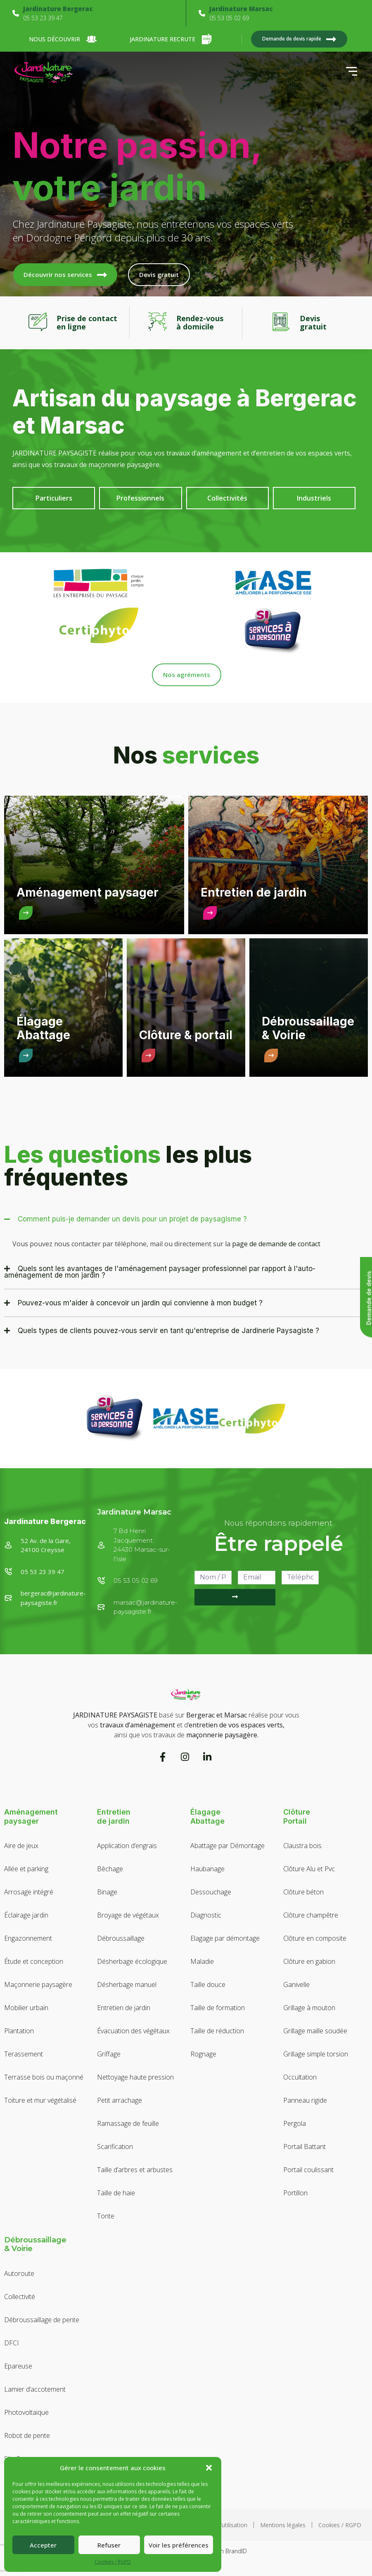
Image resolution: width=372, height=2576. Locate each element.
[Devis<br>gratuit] (281, 322)
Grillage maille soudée (315, 2030)
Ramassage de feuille (128, 2123)
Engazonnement (28, 1938)
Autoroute (19, 2273)
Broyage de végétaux (128, 1915)
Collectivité (19, 2296)
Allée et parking (26, 1868)
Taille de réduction (217, 2030)
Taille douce (207, 1984)
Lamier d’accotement (35, 2389)
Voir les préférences (179, 2545)
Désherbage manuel (126, 1984)
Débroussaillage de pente (41, 2319)
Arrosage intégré (28, 1891)
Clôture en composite (314, 1938)
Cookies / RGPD (113, 2561)
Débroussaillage (121, 1938)
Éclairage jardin (26, 1915)
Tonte (105, 2216)
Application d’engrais (127, 1845)
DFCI (11, 2342)
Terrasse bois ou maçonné (43, 2077)
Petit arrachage (119, 2100)
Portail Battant (304, 2146)
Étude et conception (33, 1961)
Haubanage (207, 1868)
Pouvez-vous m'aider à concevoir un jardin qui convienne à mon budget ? (140, 1303)
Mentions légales (283, 2525)
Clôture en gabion (309, 1961)
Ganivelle (296, 1984)
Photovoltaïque (26, 2412)
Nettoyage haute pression (135, 2077)
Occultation (300, 2077)
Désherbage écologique (132, 1961)
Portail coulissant (308, 2169)
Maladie (202, 1961)
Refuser (109, 2545)
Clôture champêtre (310, 1915)
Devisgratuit (313, 322)
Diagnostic (205, 1915)
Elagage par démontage (225, 1938)
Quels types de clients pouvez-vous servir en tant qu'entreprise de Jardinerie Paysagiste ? (168, 1330)
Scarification (115, 2146)
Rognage (203, 2053)
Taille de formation (217, 2007)
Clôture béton (303, 1891)
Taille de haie (116, 2192)
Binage (107, 1891)
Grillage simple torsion (315, 2053)
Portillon (295, 2192)
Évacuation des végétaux (133, 2030)
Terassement (23, 2053)
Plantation (19, 2030)
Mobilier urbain (26, 2007)
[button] (209, 2468)
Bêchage (110, 1868)
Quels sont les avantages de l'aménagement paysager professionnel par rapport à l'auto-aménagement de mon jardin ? (159, 1271)
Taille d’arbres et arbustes (135, 2169)
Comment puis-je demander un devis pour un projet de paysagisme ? (132, 1219)
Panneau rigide (305, 2100)
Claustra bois (302, 1845)
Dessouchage (210, 1891)
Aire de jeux (21, 1845)
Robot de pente (27, 2435)
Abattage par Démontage (227, 1845)
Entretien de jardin (123, 2007)
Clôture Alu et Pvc (309, 1868)
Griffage (109, 2053)
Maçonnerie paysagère (38, 1984)
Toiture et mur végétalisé (40, 2100)
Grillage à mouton (309, 2007)
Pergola (294, 2123)
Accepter (43, 2545)
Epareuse (18, 2366)
